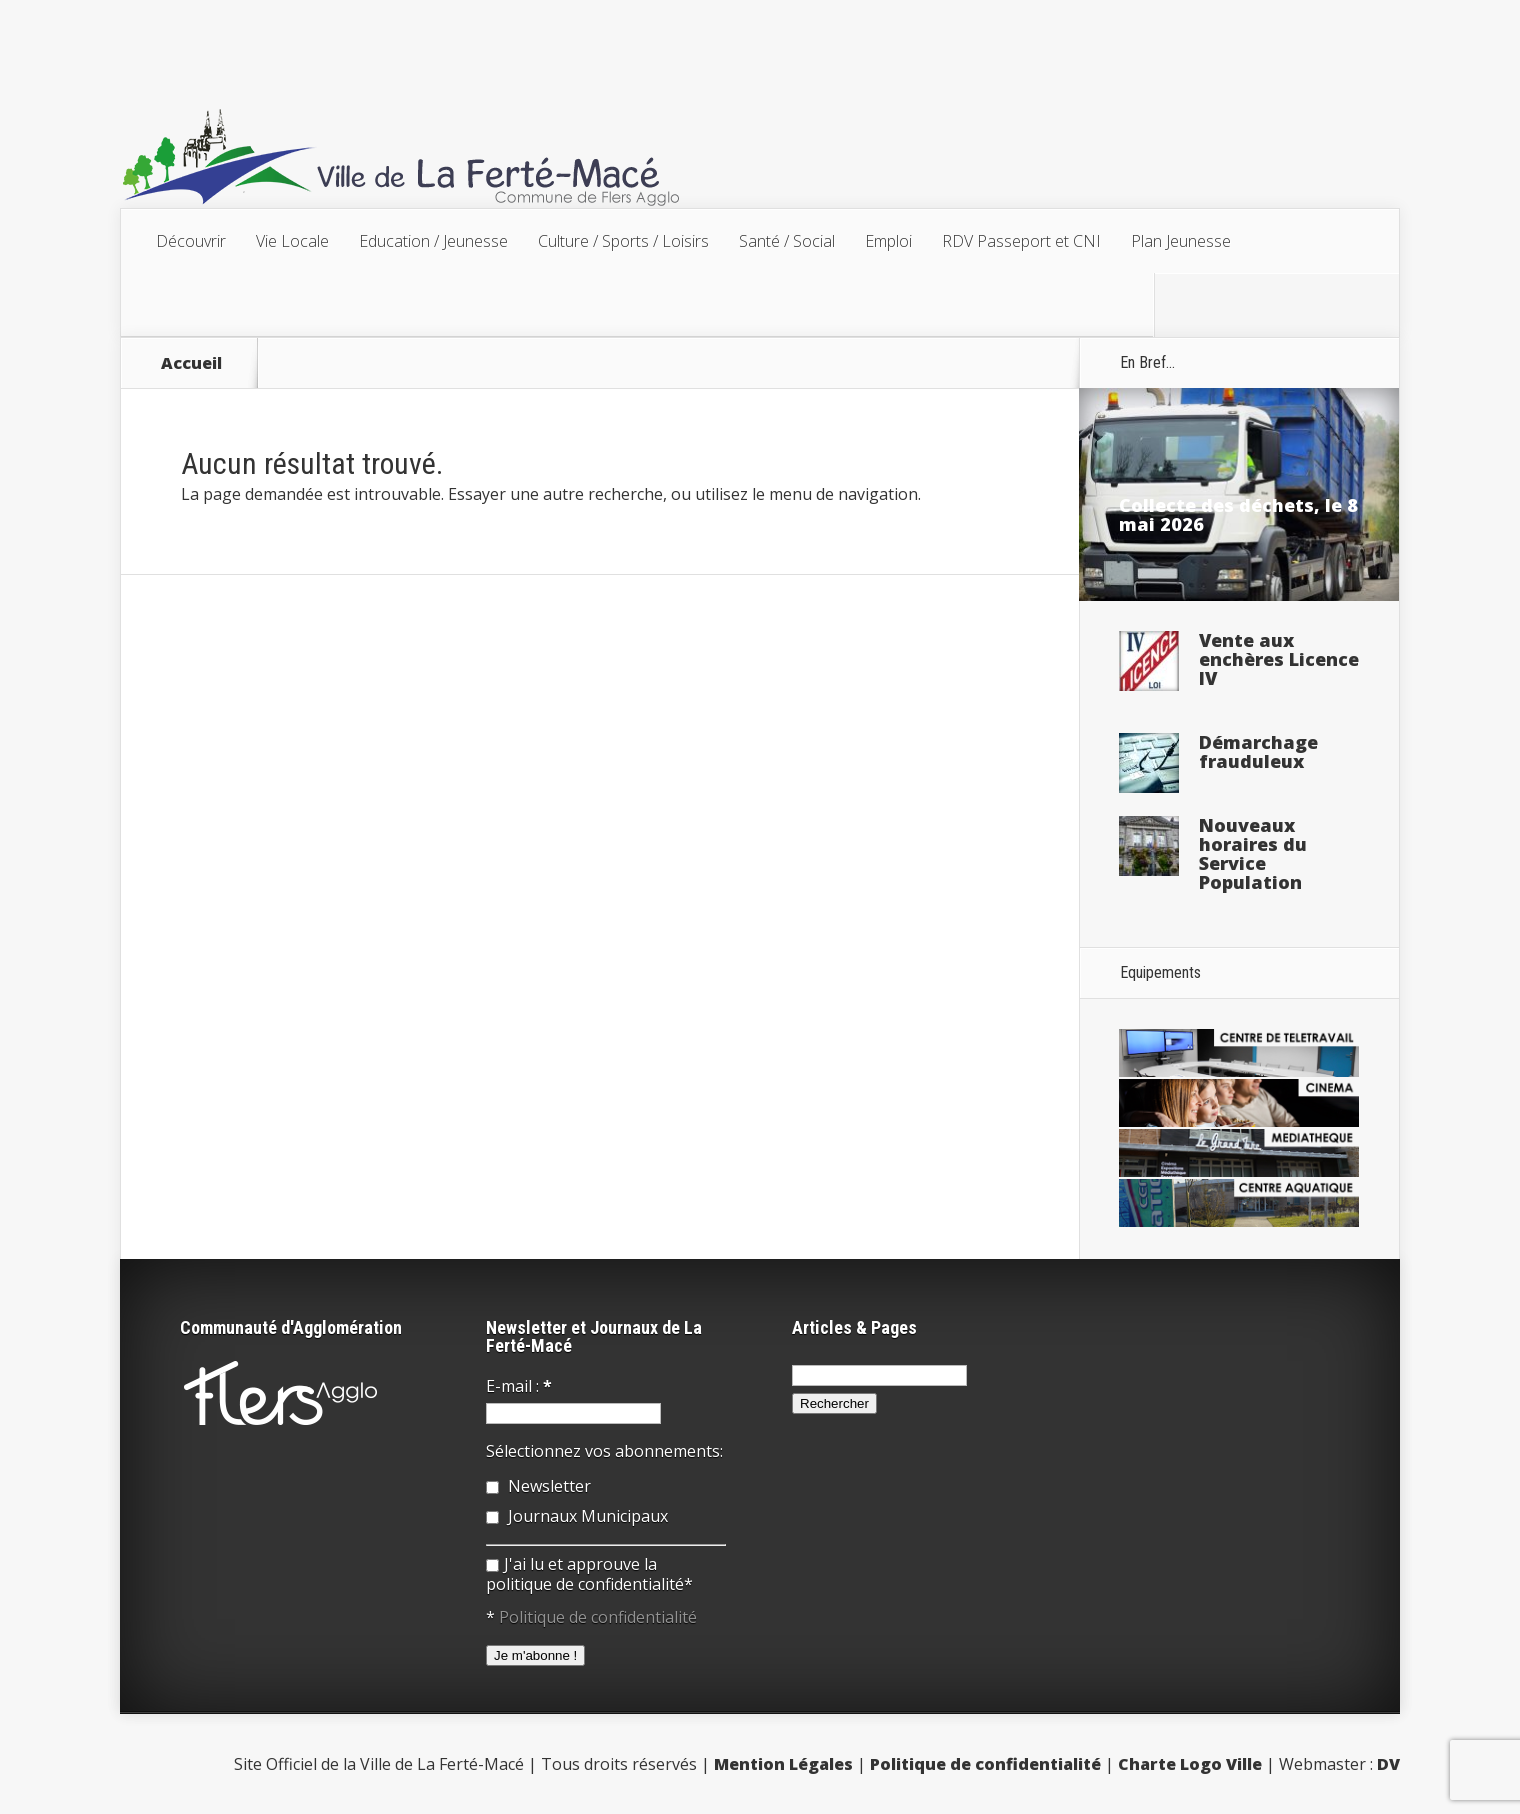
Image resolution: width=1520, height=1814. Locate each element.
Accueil (191, 363)
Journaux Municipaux (577, 1516)
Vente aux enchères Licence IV (1279, 659)
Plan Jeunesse (1181, 241)
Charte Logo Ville (1190, 1764)
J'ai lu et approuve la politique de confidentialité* (589, 1574)
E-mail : (519, 1386)
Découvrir (191, 241)
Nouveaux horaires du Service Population (1253, 853)
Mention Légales (783, 1764)
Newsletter (538, 1486)
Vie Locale (292, 241)
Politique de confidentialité (598, 1617)
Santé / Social (787, 241)
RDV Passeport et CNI (1021, 241)
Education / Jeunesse (433, 241)
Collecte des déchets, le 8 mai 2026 (1238, 514)
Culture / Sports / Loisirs (623, 241)
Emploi (888, 241)
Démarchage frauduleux (1258, 751)
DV (1388, 1764)
